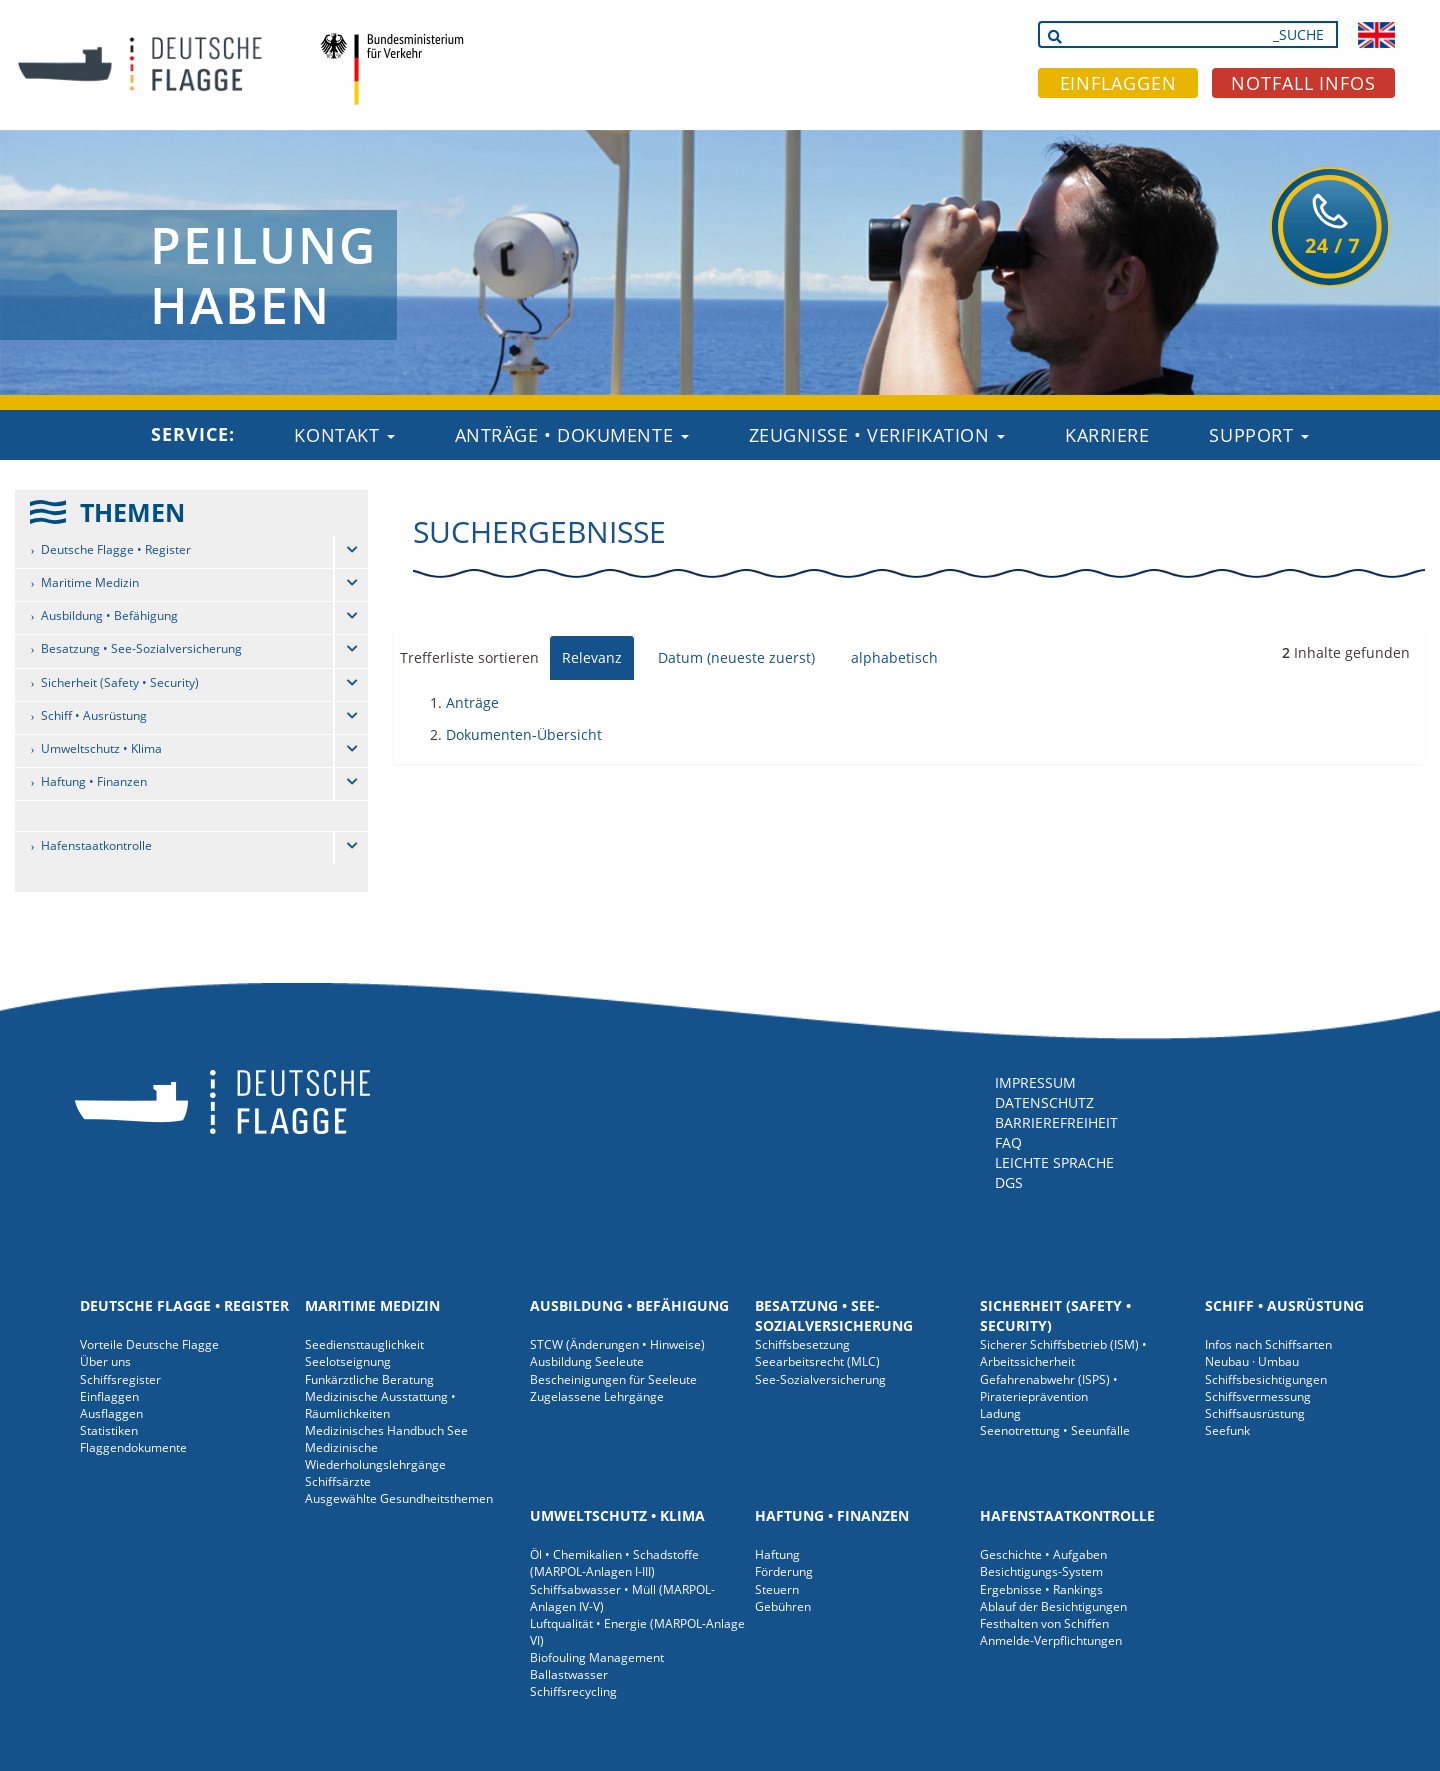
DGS (1009, 1182)
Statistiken (109, 1430)
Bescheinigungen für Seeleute (613, 1379)
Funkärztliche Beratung (369, 1379)
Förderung (784, 1571)
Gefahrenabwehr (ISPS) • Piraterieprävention (1049, 1388)
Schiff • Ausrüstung (94, 715)
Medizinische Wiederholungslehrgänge (375, 1456)
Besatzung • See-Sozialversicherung (141, 648)
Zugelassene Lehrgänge (597, 1396)
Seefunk (1227, 1430)
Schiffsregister (120, 1379)
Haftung (777, 1554)
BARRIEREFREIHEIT (1056, 1122)
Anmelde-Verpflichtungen (1051, 1640)
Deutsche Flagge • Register (116, 549)
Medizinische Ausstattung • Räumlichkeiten (380, 1405)
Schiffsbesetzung (802, 1344)
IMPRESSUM (1035, 1082)
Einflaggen (109, 1396)
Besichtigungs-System (1041, 1571)
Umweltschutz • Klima (101, 748)
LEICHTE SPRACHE (1054, 1162)
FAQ (1008, 1142)
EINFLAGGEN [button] (1118, 83)
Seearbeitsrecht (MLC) (817, 1361)
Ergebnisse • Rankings (1041, 1589)
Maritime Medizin (90, 582)
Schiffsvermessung (1258, 1396)
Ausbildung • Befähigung (109, 615)
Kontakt (344, 435)
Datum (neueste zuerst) (736, 657)
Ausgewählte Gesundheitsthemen (399, 1498)
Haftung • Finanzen (94, 781)
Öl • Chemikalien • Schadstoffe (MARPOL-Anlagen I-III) (614, 1563)
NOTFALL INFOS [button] (1303, 83)
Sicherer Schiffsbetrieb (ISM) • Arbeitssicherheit (1063, 1353)
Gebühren (783, 1606)
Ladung (1000, 1413)
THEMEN (132, 512)
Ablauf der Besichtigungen (1053, 1606)
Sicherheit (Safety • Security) (120, 682)
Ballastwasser (569, 1674)
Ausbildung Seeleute (587, 1361)
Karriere (1107, 435)
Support (1258, 435)
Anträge (472, 702)
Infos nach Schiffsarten (1268, 1344)
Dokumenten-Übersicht (524, 734)
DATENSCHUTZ (1044, 1102)
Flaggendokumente (133, 1447)
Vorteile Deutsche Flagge (149, 1344)
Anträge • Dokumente (572, 435)
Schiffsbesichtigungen (1266, 1379)
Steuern (777, 1589)
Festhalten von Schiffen (1044, 1623)
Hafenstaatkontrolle (96, 845)
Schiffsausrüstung (1255, 1413)
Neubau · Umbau (1252, 1361)
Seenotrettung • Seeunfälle (1055, 1430)
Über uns (105, 1361)
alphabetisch (894, 657)
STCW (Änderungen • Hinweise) (617, 1344)
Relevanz (592, 657)
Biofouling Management (597, 1657)
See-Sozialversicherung (820, 1379)
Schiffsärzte (338, 1481)
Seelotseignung (348, 1361)
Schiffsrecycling (573, 1691)
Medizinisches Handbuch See (386, 1430)
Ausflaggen (111, 1413)
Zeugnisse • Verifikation (877, 435)
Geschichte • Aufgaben (1043, 1554)
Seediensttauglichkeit (364, 1344)
